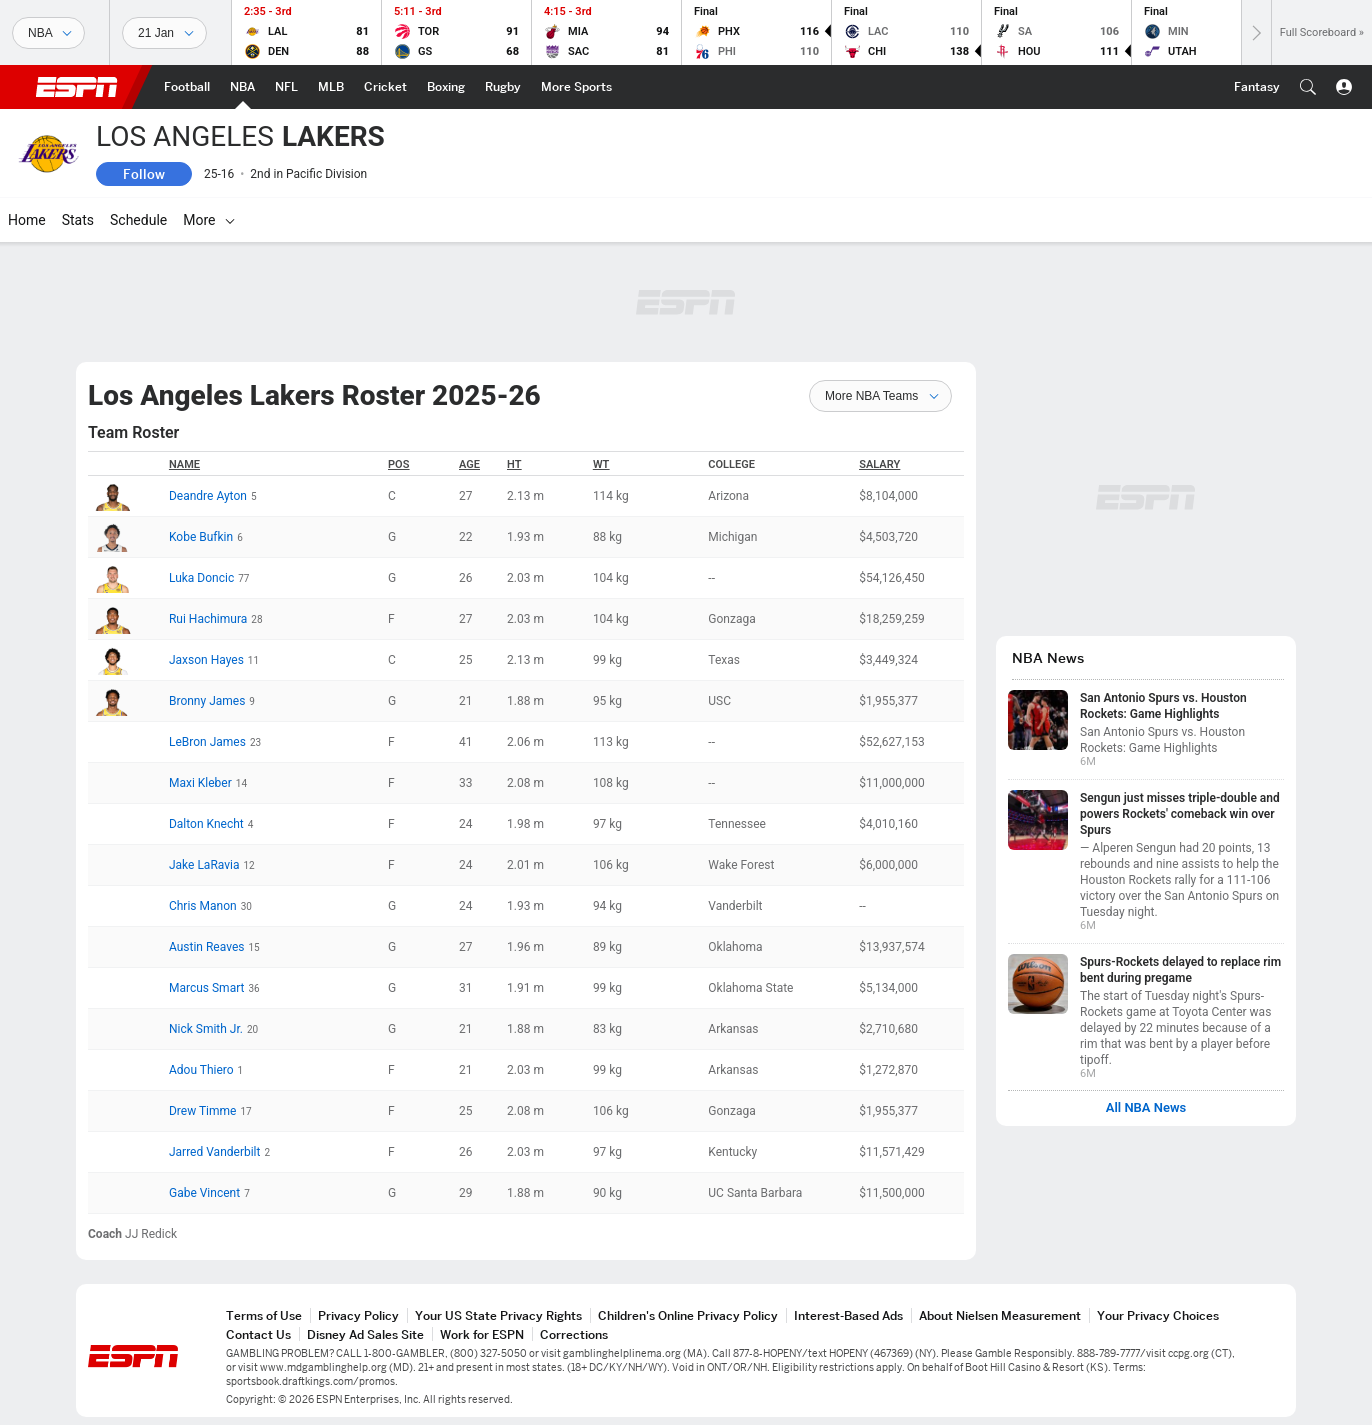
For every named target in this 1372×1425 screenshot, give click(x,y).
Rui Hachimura (208, 619)
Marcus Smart (207, 988)
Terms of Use (264, 1315)
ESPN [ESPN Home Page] (77, 87)
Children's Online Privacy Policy (688, 1315)
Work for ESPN (482, 1334)
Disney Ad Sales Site (365, 1334)
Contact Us (258, 1334)
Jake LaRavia (204, 865)
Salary (879, 464)
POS (398, 464)
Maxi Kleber (200, 783)
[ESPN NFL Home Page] (286, 87)
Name (184, 464)
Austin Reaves (207, 947)
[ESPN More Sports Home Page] (576, 87)
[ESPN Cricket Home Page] (385, 87)
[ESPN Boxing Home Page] (446, 87)
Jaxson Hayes (206, 660)
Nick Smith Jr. (206, 1029)
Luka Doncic (201, 578)
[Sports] (48, 33)
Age (469, 464)
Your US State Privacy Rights (498, 1315)
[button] (1308, 87)
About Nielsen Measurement (1000, 1315)
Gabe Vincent (204, 1193)
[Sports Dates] (164, 33)
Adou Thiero (201, 1070)
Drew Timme (202, 1111)
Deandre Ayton (208, 496)
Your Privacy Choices (1158, 1315)
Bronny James (207, 701)
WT (601, 464)
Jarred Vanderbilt (215, 1152)
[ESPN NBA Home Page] (242, 87)
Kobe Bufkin (201, 537)
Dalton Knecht (206, 824)
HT (514, 464)
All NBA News (1146, 1108)
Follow (144, 174)
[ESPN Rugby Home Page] (503, 87)
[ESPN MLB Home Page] (331, 87)
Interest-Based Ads (848, 1315)
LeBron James (207, 742)
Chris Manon (203, 906)
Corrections (574, 1334)
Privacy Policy (358, 1315)
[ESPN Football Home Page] (187, 87)
